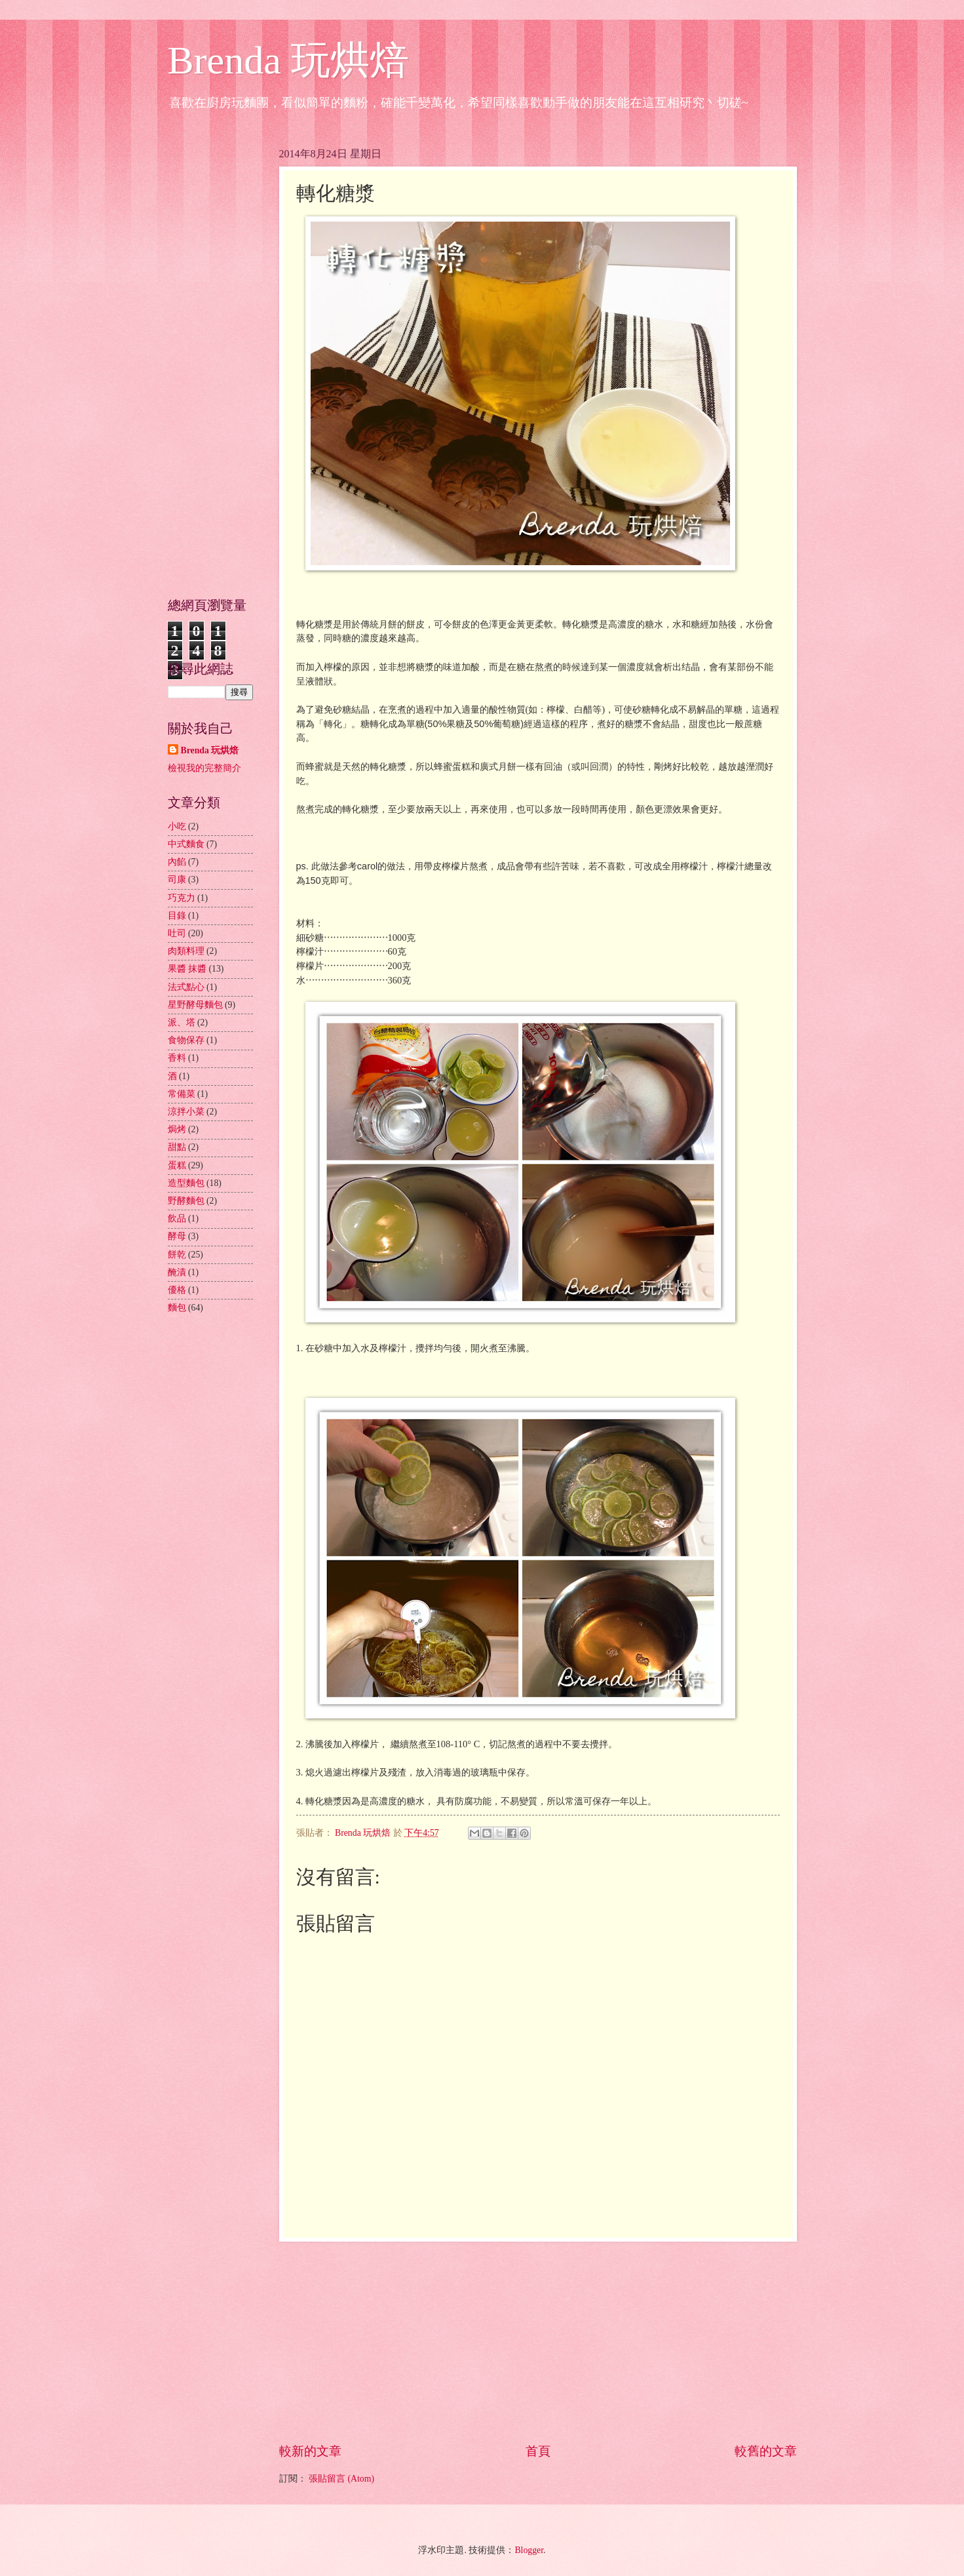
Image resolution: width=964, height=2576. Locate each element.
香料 (177, 1058)
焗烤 (177, 1129)
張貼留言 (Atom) (341, 2479)
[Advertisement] (538, 2342)
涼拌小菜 (186, 1112)
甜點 (177, 1147)
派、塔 (181, 1022)
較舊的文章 (766, 2451)
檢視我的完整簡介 (204, 768)
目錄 (177, 916)
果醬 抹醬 (187, 969)
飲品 (177, 1218)
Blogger (528, 2550)
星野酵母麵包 (195, 1005)
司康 (177, 879)
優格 (177, 1290)
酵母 (177, 1236)
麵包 (177, 1308)
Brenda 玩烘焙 (288, 60)
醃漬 (177, 1272)
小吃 (177, 826)
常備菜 (181, 1094)
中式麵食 (186, 844)
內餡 (177, 862)
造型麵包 (186, 1183)
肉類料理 (186, 951)
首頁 (538, 2451)
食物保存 (186, 1040)
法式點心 (186, 987)
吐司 (177, 933)
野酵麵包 (186, 1201)
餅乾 (177, 1254)
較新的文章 (310, 2451)
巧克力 (181, 898)
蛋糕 (177, 1165)
